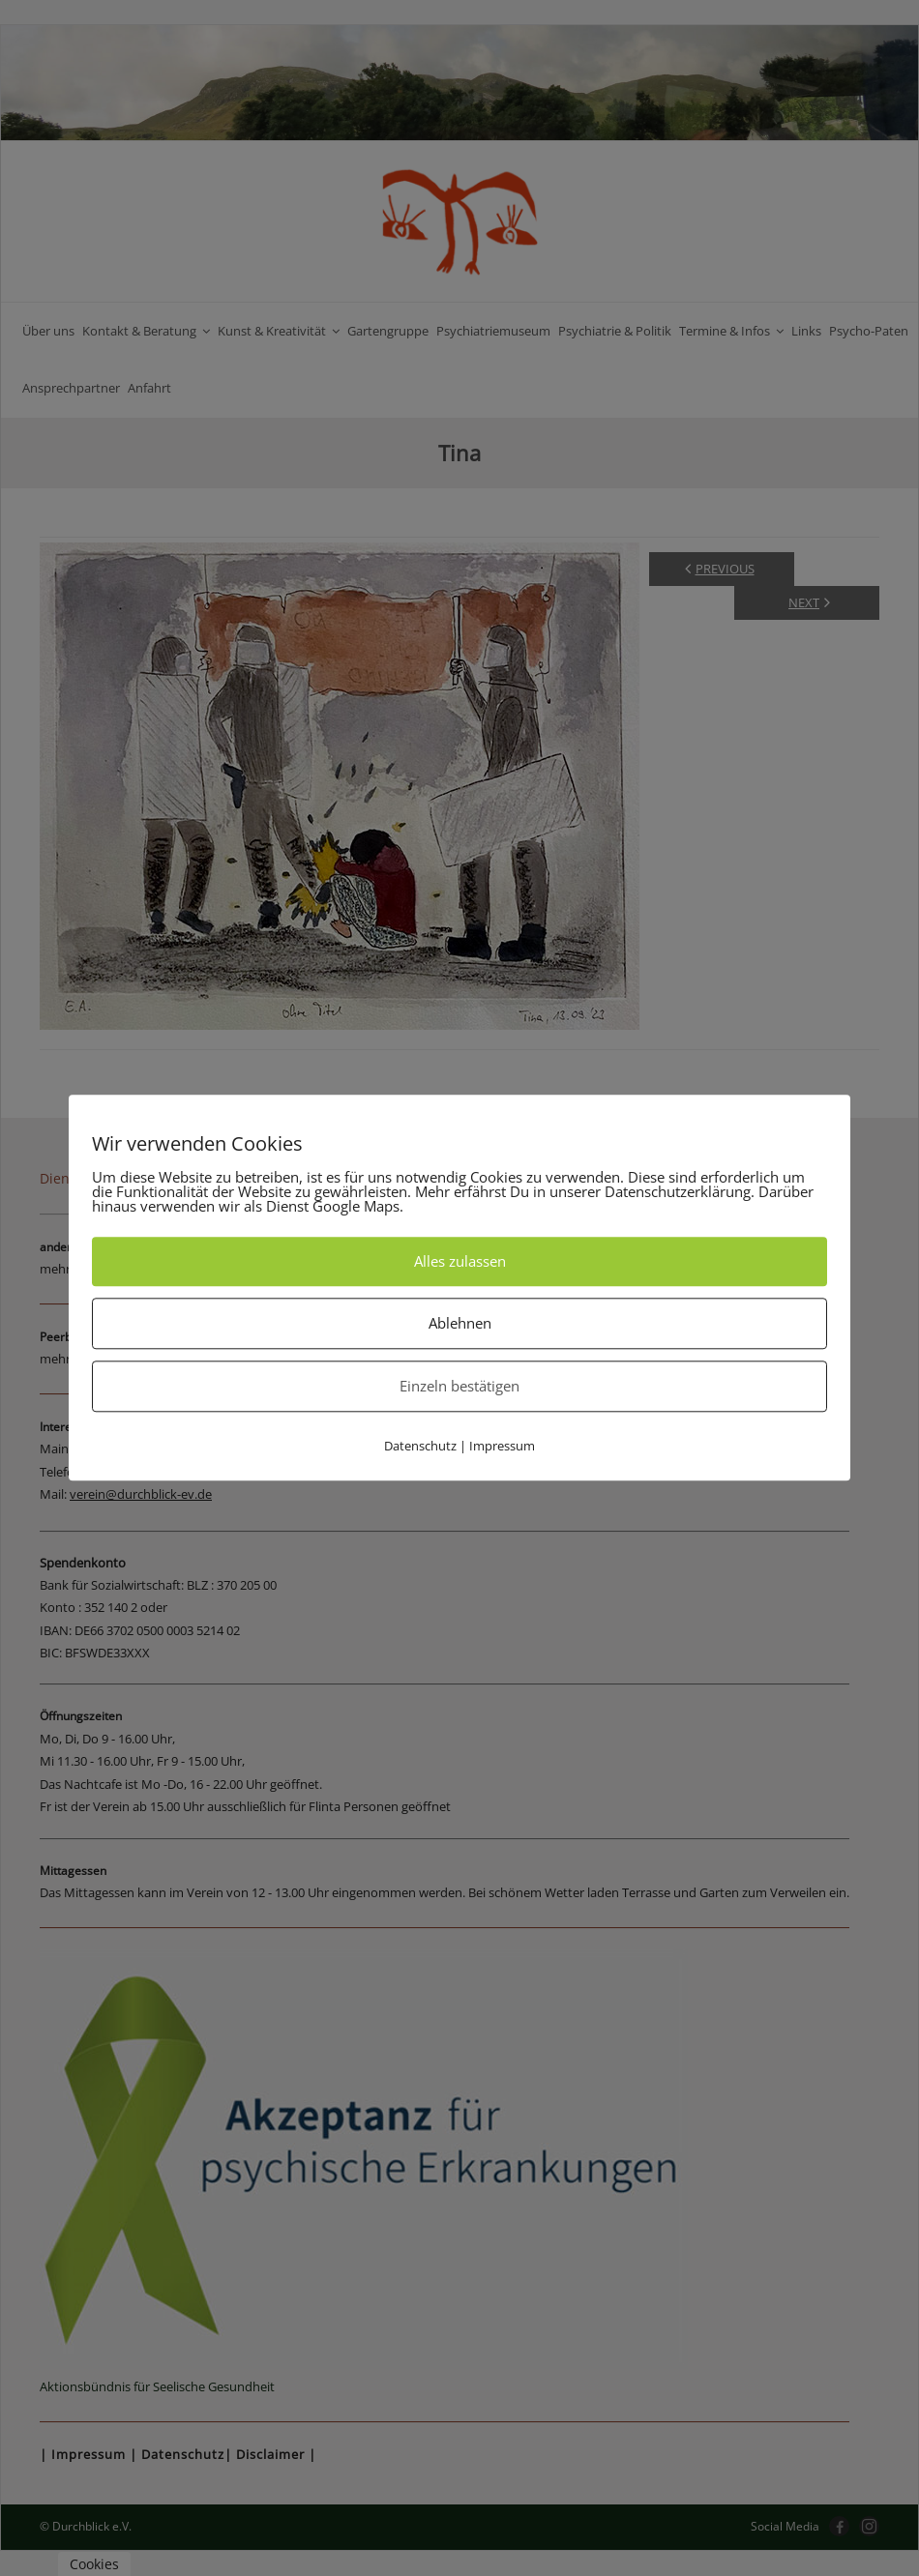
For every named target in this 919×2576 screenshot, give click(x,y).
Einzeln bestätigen (459, 1385)
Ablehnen (460, 1322)
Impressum (502, 1445)
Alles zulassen (460, 1261)
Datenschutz (420, 1445)
